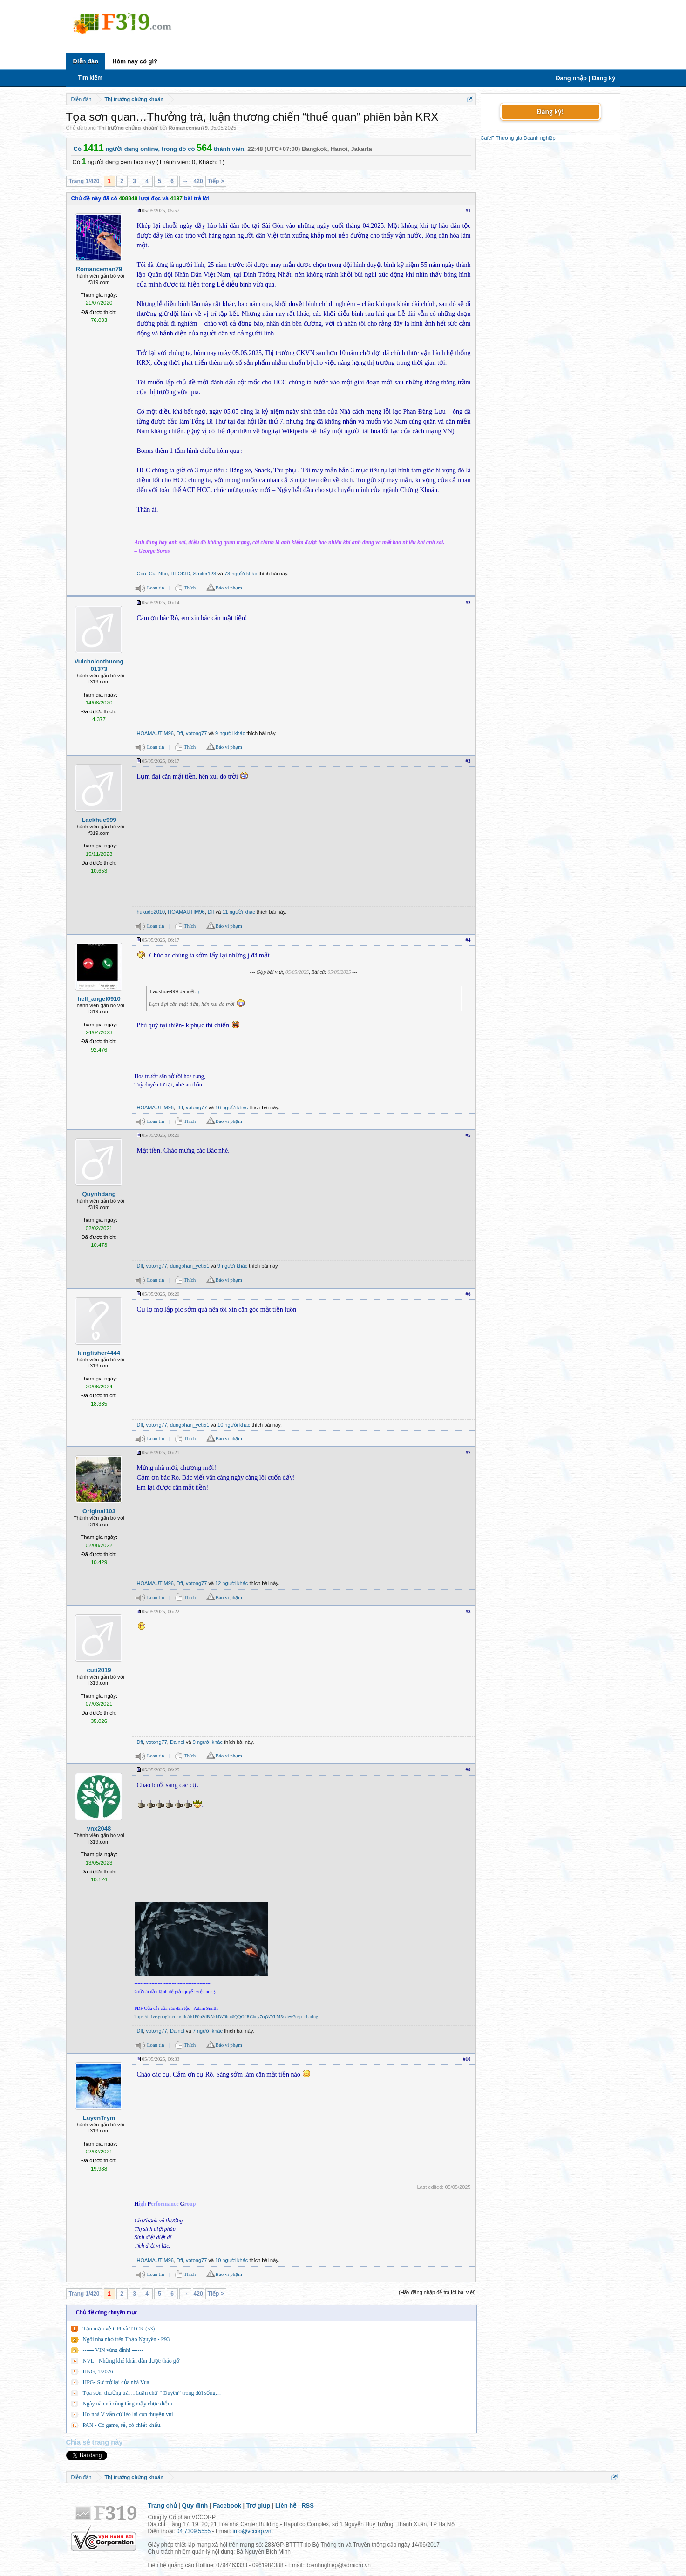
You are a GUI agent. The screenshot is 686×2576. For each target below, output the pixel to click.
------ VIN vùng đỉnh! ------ (113, 2350)
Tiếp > (216, 181)
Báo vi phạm (229, 587)
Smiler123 (205, 573)
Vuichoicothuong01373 (99, 665)
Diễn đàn (86, 61)
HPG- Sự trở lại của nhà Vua (116, 2382)
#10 (467, 2059)
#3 (468, 761)
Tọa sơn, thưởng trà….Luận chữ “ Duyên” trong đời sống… (152, 2393)
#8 (468, 1611)
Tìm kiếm (90, 78)
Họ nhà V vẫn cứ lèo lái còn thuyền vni (128, 2414)
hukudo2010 (151, 912)
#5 (468, 1135)
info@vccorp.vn (252, 2531)
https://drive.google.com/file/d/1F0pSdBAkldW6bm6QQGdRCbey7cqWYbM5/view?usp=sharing (227, 2016)
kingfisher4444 (99, 1352)
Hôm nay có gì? (134, 61)
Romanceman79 (187, 127)
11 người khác (238, 912)
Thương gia (509, 138)
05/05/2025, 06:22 (161, 1611)
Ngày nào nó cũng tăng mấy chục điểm (127, 2403)
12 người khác (231, 1583)
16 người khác (231, 1107)
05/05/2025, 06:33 (161, 2059)
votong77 (196, 733)
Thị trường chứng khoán (127, 127)
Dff (180, 733)
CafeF (488, 138)
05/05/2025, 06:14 (161, 602)
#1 (468, 210)
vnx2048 (99, 1828)
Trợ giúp (258, 2505)
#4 (468, 940)
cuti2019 (99, 1670)
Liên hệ (285, 2505)
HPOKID (180, 573)
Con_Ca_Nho (152, 573)
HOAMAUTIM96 (155, 733)
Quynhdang (98, 1193)
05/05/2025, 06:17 (161, 761)
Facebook (227, 2505)
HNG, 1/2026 (98, 2371)
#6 (468, 1294)
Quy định (195, 2505)
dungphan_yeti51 (189, 1266)
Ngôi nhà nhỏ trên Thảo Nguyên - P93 (126, 2339)
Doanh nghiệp (539, 138)
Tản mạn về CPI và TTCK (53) (119, 2328)
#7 (468, 1452)
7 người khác (208, 2031)
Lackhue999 (99, 819)
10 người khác (233, 1425)
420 (198, 181)
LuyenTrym (99, 2117)
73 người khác (240, 573)
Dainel (177, 1742)
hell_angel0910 (99, 998)
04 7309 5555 (194, 2531)
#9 (468, 1769)
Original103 (98, 1511)
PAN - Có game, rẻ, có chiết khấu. (122, 2425)
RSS (307, 2505)
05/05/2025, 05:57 (161, 210)
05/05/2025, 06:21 (161, 1452)
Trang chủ (162, 2505)
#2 (468, 602)
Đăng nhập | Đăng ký (585, 78)
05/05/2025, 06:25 (161, 1769)
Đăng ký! (550, 111)
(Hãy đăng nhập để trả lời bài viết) (437, 2292)
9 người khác (230, 733)
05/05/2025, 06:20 (161, 1135)
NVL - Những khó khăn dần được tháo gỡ (131, 2360)
